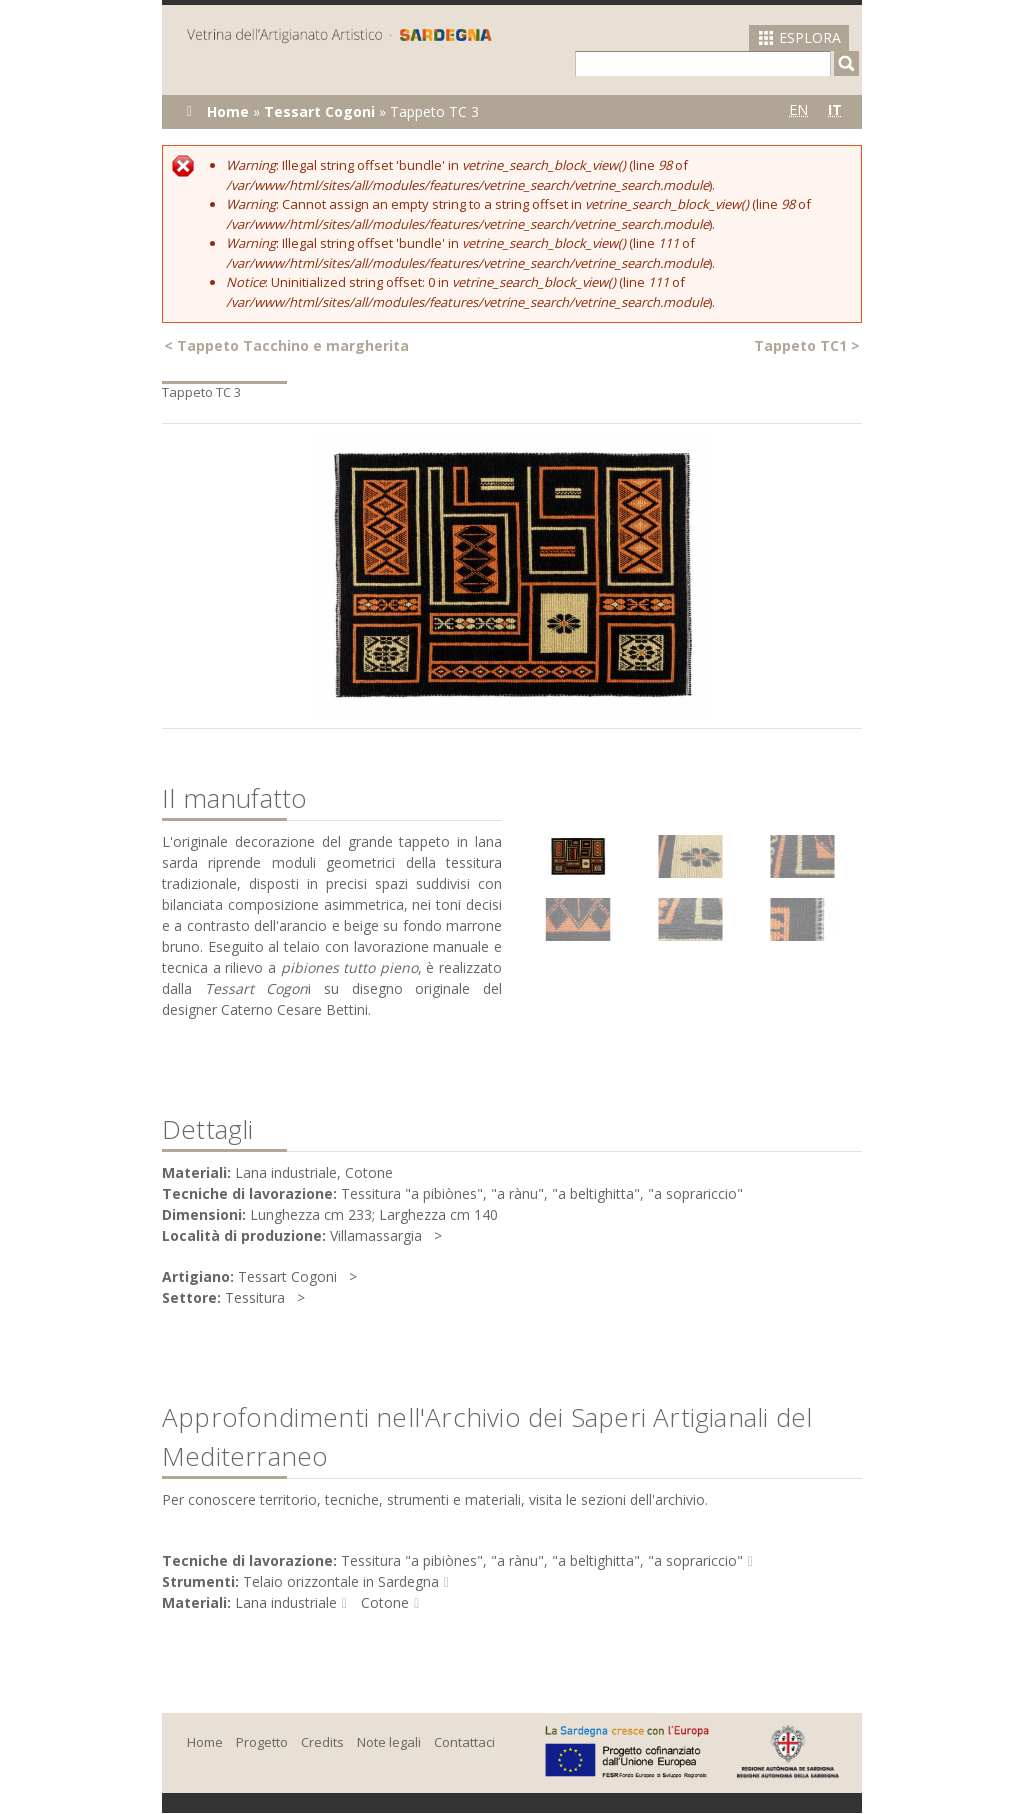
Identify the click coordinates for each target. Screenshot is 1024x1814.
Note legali (389, 1742)
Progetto (262, 1742)
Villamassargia (376, 1235)
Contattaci (464, 1742)
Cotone (385, 1602)
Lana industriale (286, 1602)
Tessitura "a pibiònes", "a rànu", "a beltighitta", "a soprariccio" (542, 1560)
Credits (322, 1742)
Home (228, 111)
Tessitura (255, 1297)
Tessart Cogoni (319, 111)
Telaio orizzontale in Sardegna (341, 1581)
